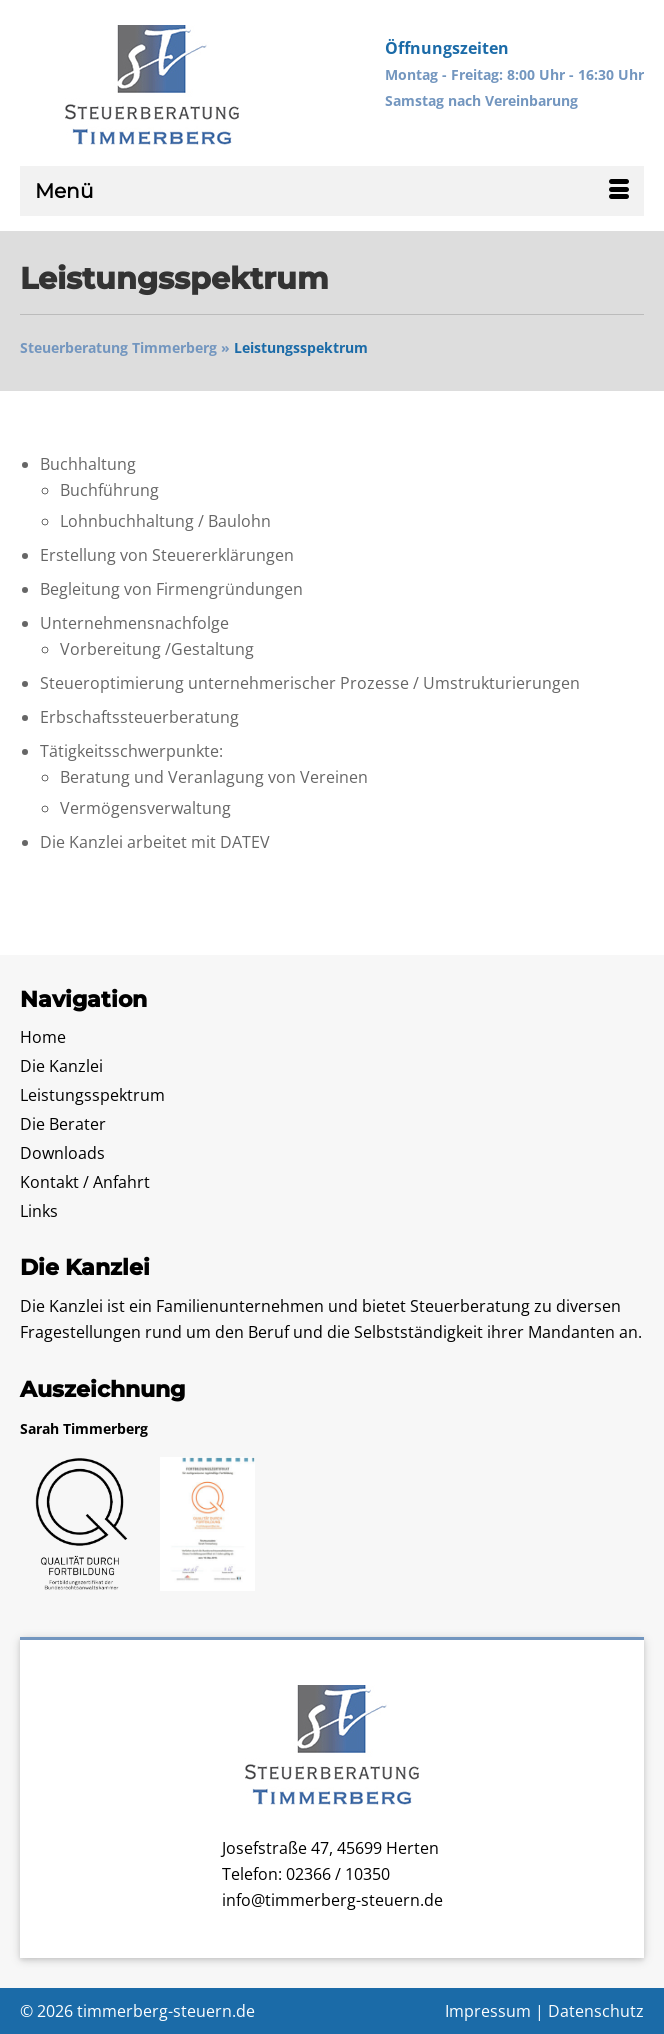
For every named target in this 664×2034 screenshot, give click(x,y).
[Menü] (332, 191)
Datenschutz (596, 2011)
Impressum (488, 2011)
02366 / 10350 (338, 1874)
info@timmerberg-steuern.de (332, 1900)
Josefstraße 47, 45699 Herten (330, 1848)
